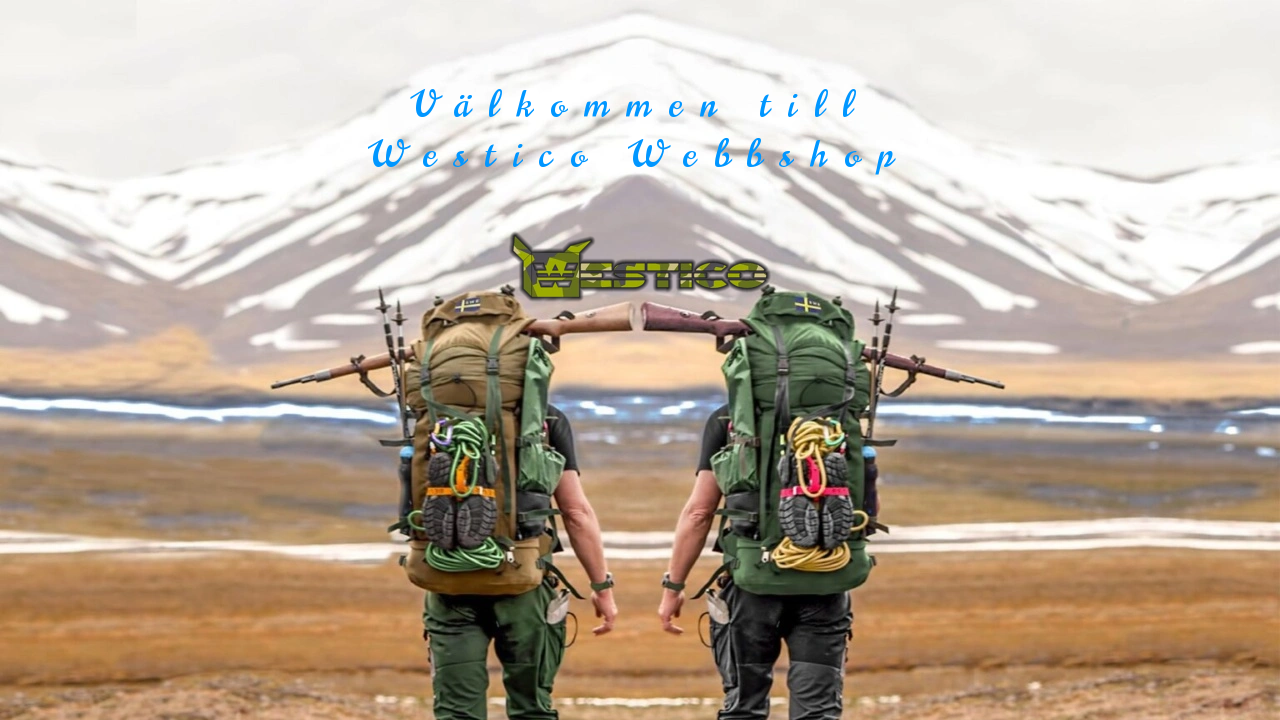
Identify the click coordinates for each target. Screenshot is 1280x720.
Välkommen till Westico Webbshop (640, 129)
